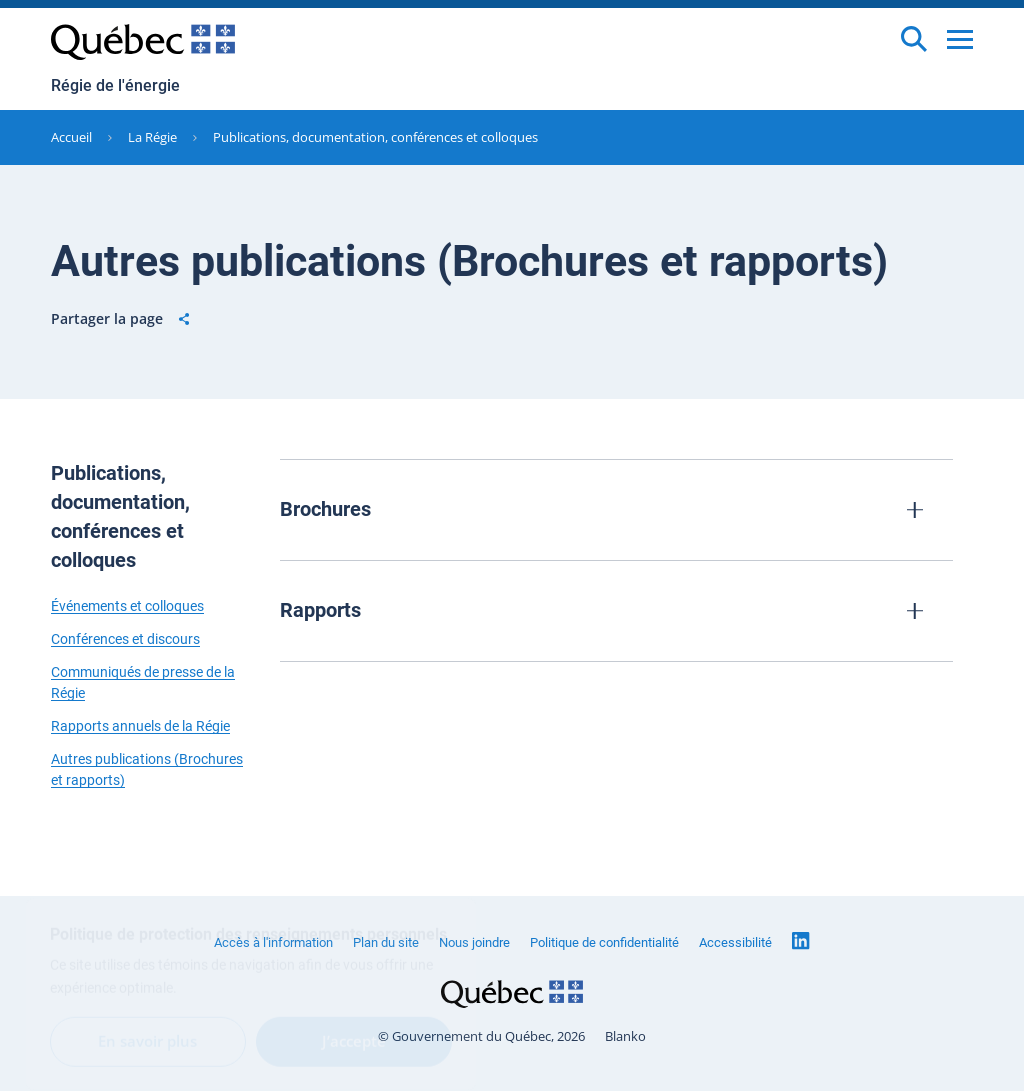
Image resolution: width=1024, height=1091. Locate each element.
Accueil (71, 137)
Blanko (625, 1036)
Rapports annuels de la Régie (140, 726)
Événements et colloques (127, 606)
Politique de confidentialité (604, 942)
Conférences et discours (125, 639)
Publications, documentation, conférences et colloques (375, 137)
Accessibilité (735, 942)
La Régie (152, 137)
